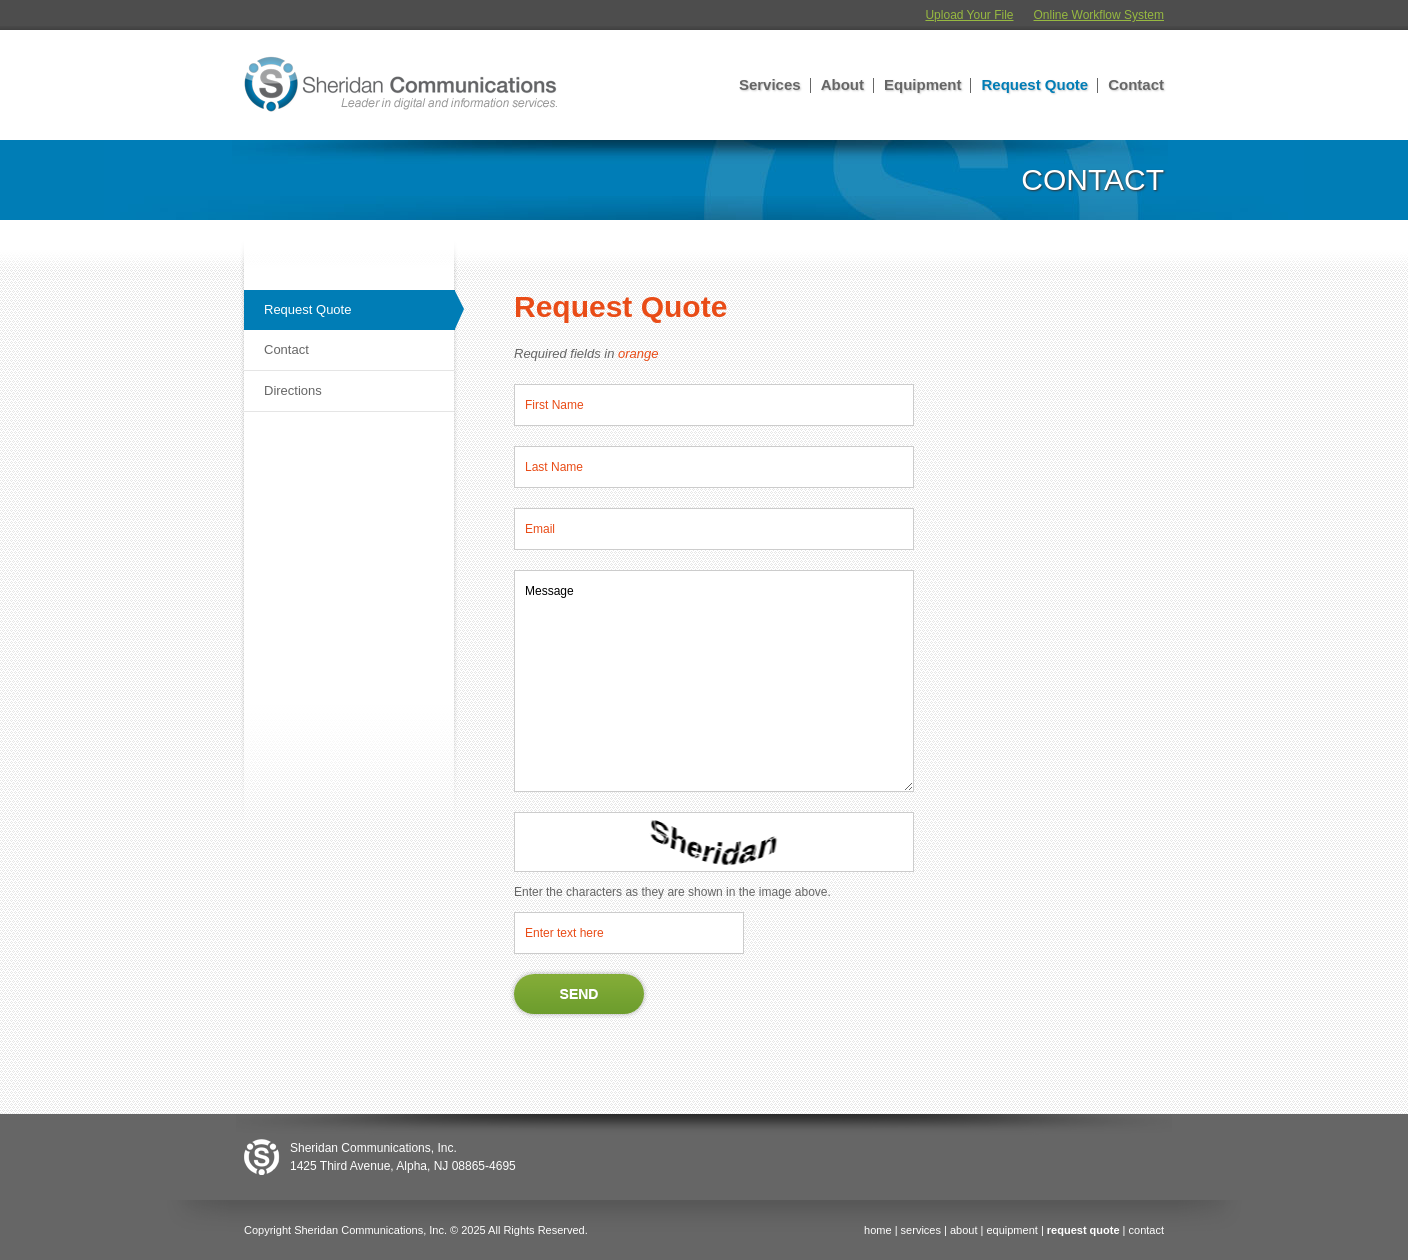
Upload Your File (969, 15)
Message (714, 681)
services (921, 1230)
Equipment (923, 84)
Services (770, 84)
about (964, 1230)
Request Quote (1034, 84)
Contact (1136, 84)
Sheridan (401, 84)
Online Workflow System (1099, 15)
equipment (1011, 1230)
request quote (1083, 1230)
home (878, 1230)
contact (1146, 1230)
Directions (293, 390)
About (842, 84)
